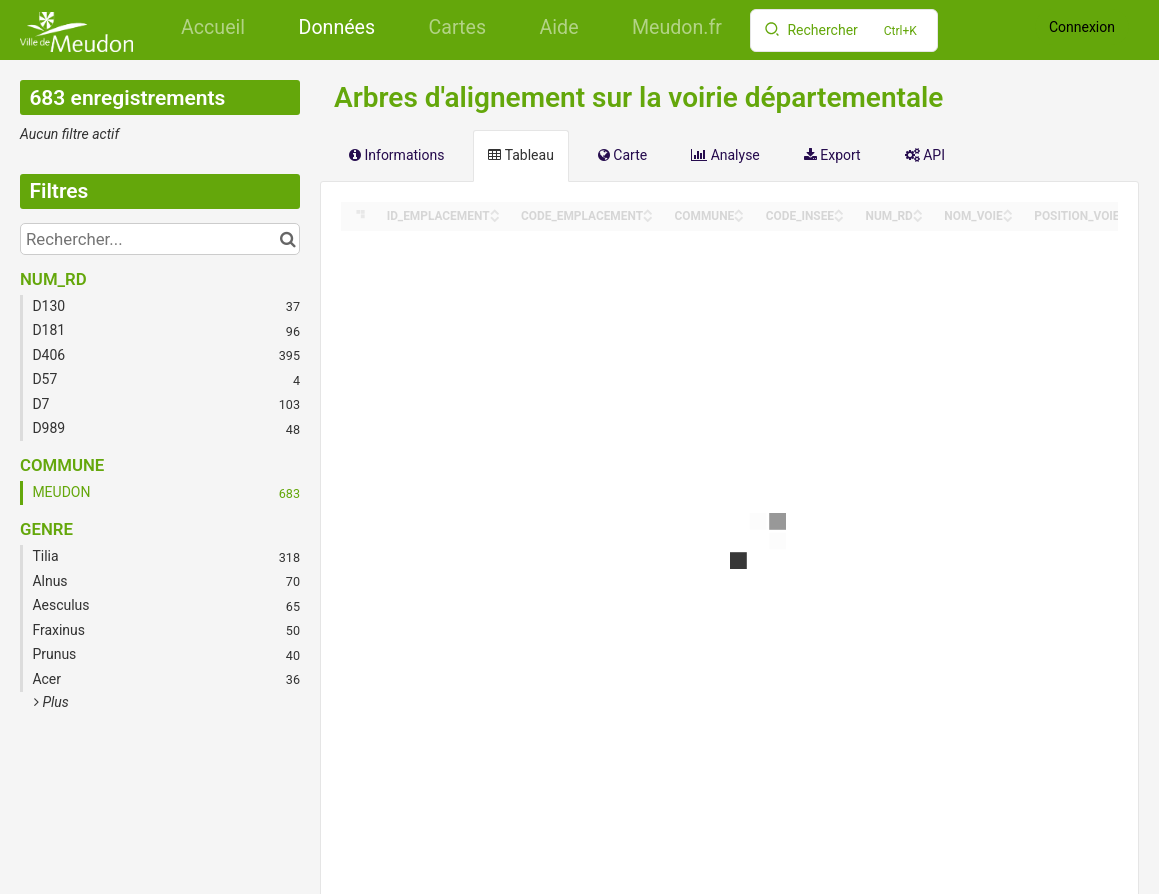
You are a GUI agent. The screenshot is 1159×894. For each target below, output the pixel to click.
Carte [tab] (622, 155)
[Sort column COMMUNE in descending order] (739, 217)
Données (337, 27)
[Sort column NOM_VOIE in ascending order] (1008, 210)
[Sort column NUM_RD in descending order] (918, 217)
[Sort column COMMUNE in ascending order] (739, 210)
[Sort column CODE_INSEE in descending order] (839, 217)
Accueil (213, 27)
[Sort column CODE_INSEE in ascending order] (839, 210)
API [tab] (925, 155)
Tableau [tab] (520, 155)
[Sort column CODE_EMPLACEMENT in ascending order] (648, 210)
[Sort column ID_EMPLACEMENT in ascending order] (495, 210)
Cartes (457, 27)
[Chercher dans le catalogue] (287, 239)
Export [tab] (832, 155)
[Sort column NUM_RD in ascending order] (918, 210)
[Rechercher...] (160, 239)
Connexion (1082, 27)
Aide (559, 27)
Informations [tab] (396, 155)
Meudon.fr (677, 27)
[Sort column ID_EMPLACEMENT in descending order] (495, 217)
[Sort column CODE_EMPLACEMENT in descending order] (648, 217)
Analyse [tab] (725, 155)
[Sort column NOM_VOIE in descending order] (1008, 217)
